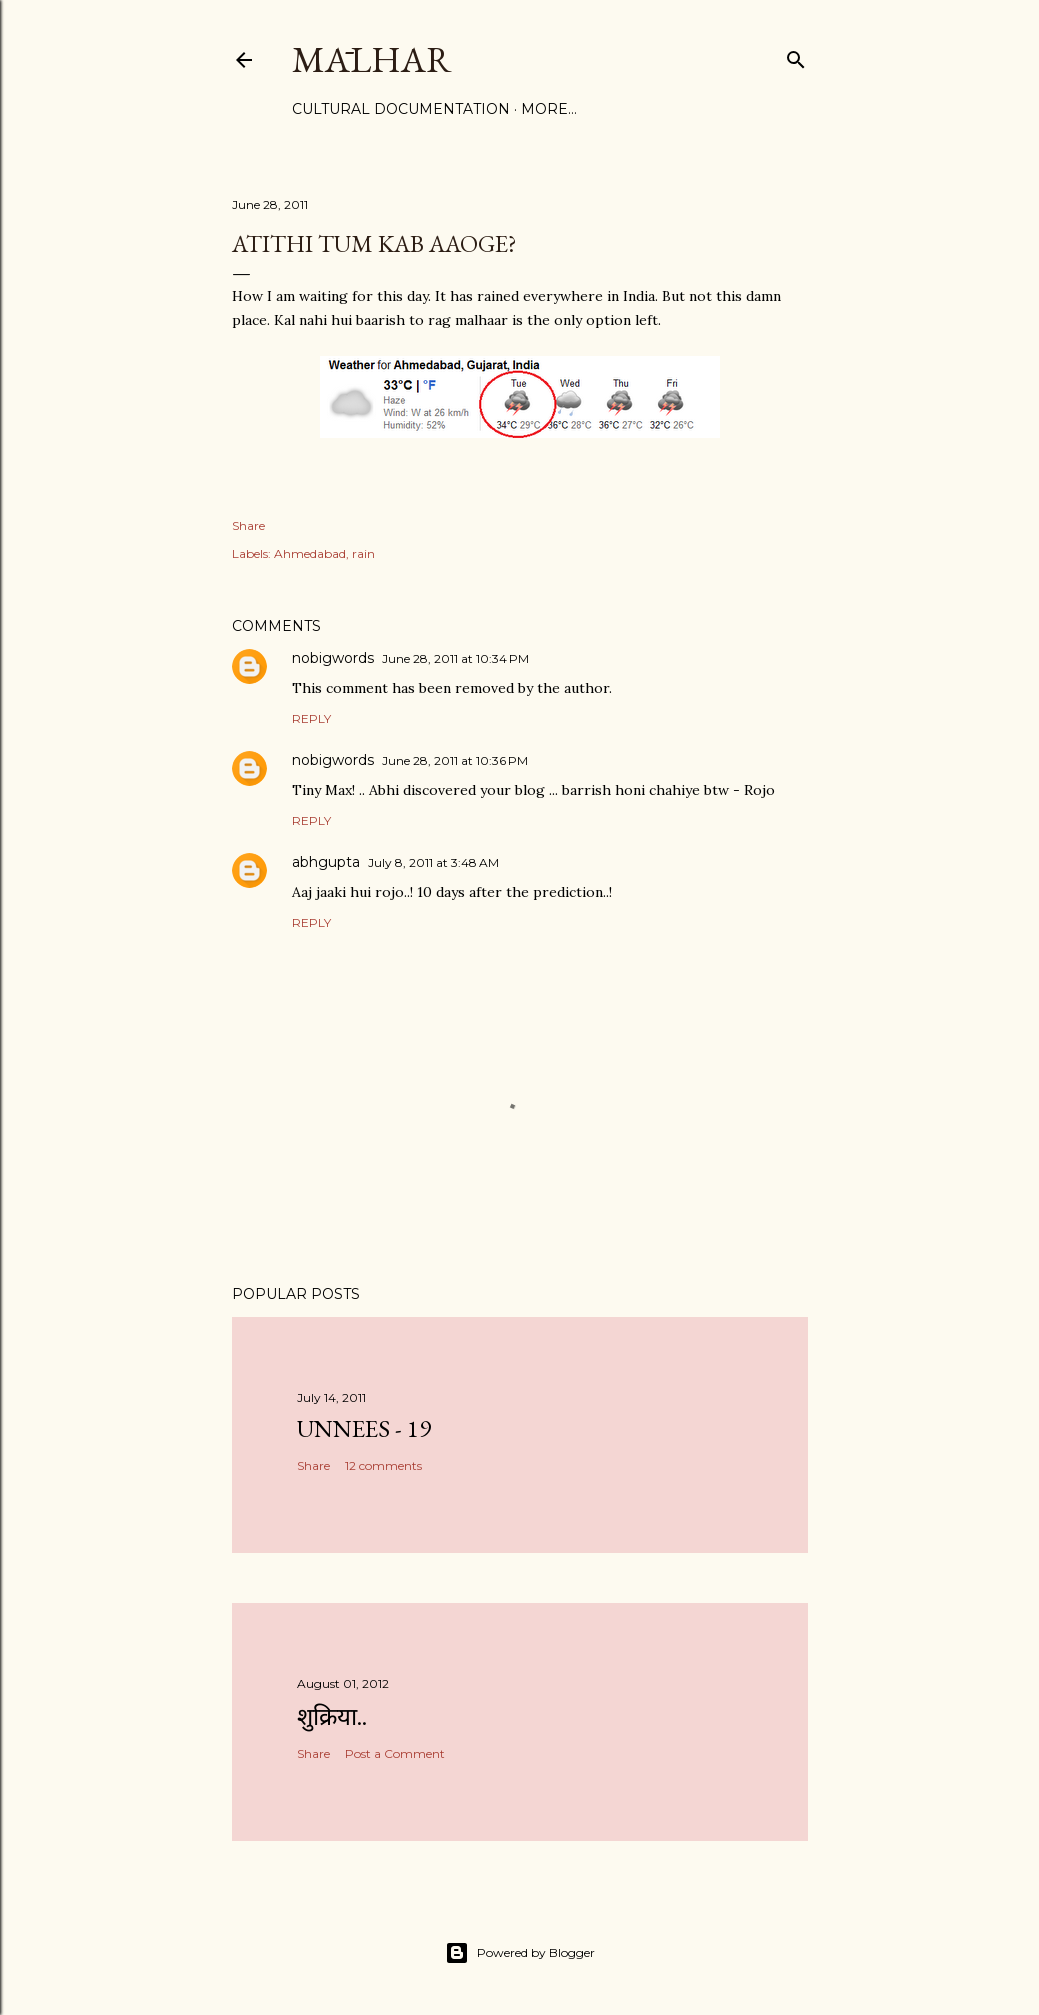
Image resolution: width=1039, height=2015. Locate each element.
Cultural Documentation (401, 109)
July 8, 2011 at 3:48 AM (433, 862)
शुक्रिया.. (332, 1716)
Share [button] (248, 525)
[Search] (796, 55)
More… (549, 109)
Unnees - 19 (364, 1428)
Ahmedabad (310, 553)
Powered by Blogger (520, 1953)
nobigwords (333, 658)
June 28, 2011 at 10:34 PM (455, 658)
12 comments (383, 1465)
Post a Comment (395, 1753)
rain (363, 553)
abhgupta (326, 862)
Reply (311, 718)
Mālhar (372, 59)
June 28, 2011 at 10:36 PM (455, 760)
